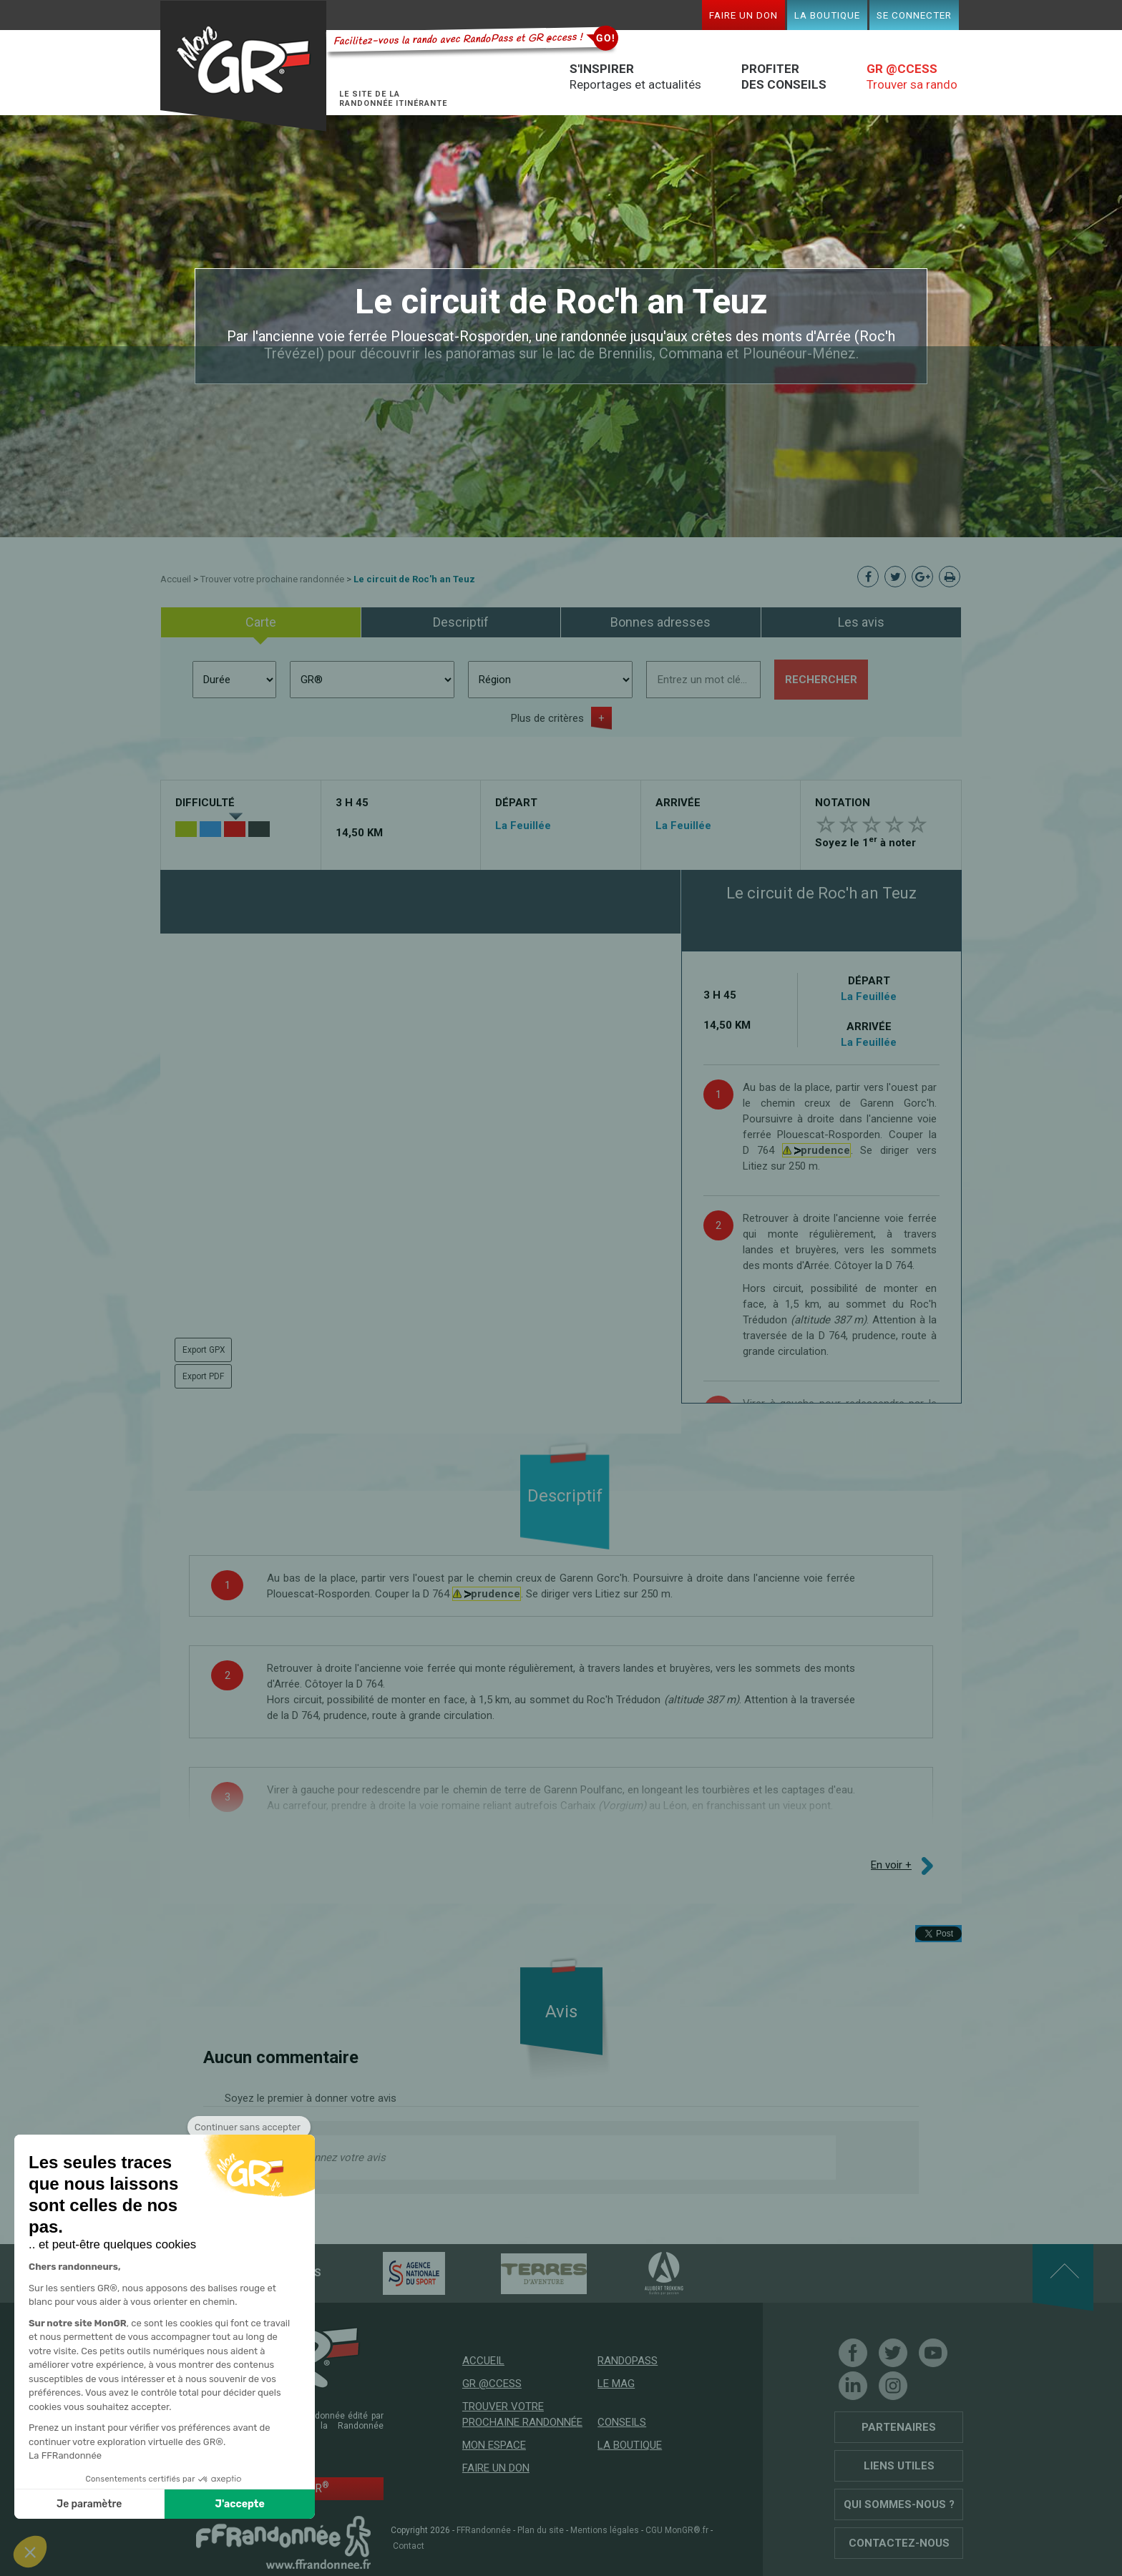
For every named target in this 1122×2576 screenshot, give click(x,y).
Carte (260, 622)
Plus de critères (547, 718)
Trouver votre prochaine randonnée (272, 579)
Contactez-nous (899, 2543)
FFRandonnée (484, 2530)
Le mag (616, 2383)
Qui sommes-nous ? (899, 2504)
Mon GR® (243, 66)
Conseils (621, 2422)
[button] (30, 2552)
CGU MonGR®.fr (676, 2530)
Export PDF (203, 1376)
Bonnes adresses (660, 622)
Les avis (861, 622)
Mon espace (494, 2445)
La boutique (827, 15)
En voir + (891, 1864)
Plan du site (540, 2530)
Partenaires (899, 2427)
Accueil (175, 579)
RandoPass (627, 2360)
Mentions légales (604, 2530)
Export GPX (203, 1350)
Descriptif (461, 622)
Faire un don (743, 15)
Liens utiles (899, 2465)
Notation (842, 802)
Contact (408, 2546)
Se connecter (914, 15)
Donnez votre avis (343, 2157)
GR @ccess (492, 2383)
